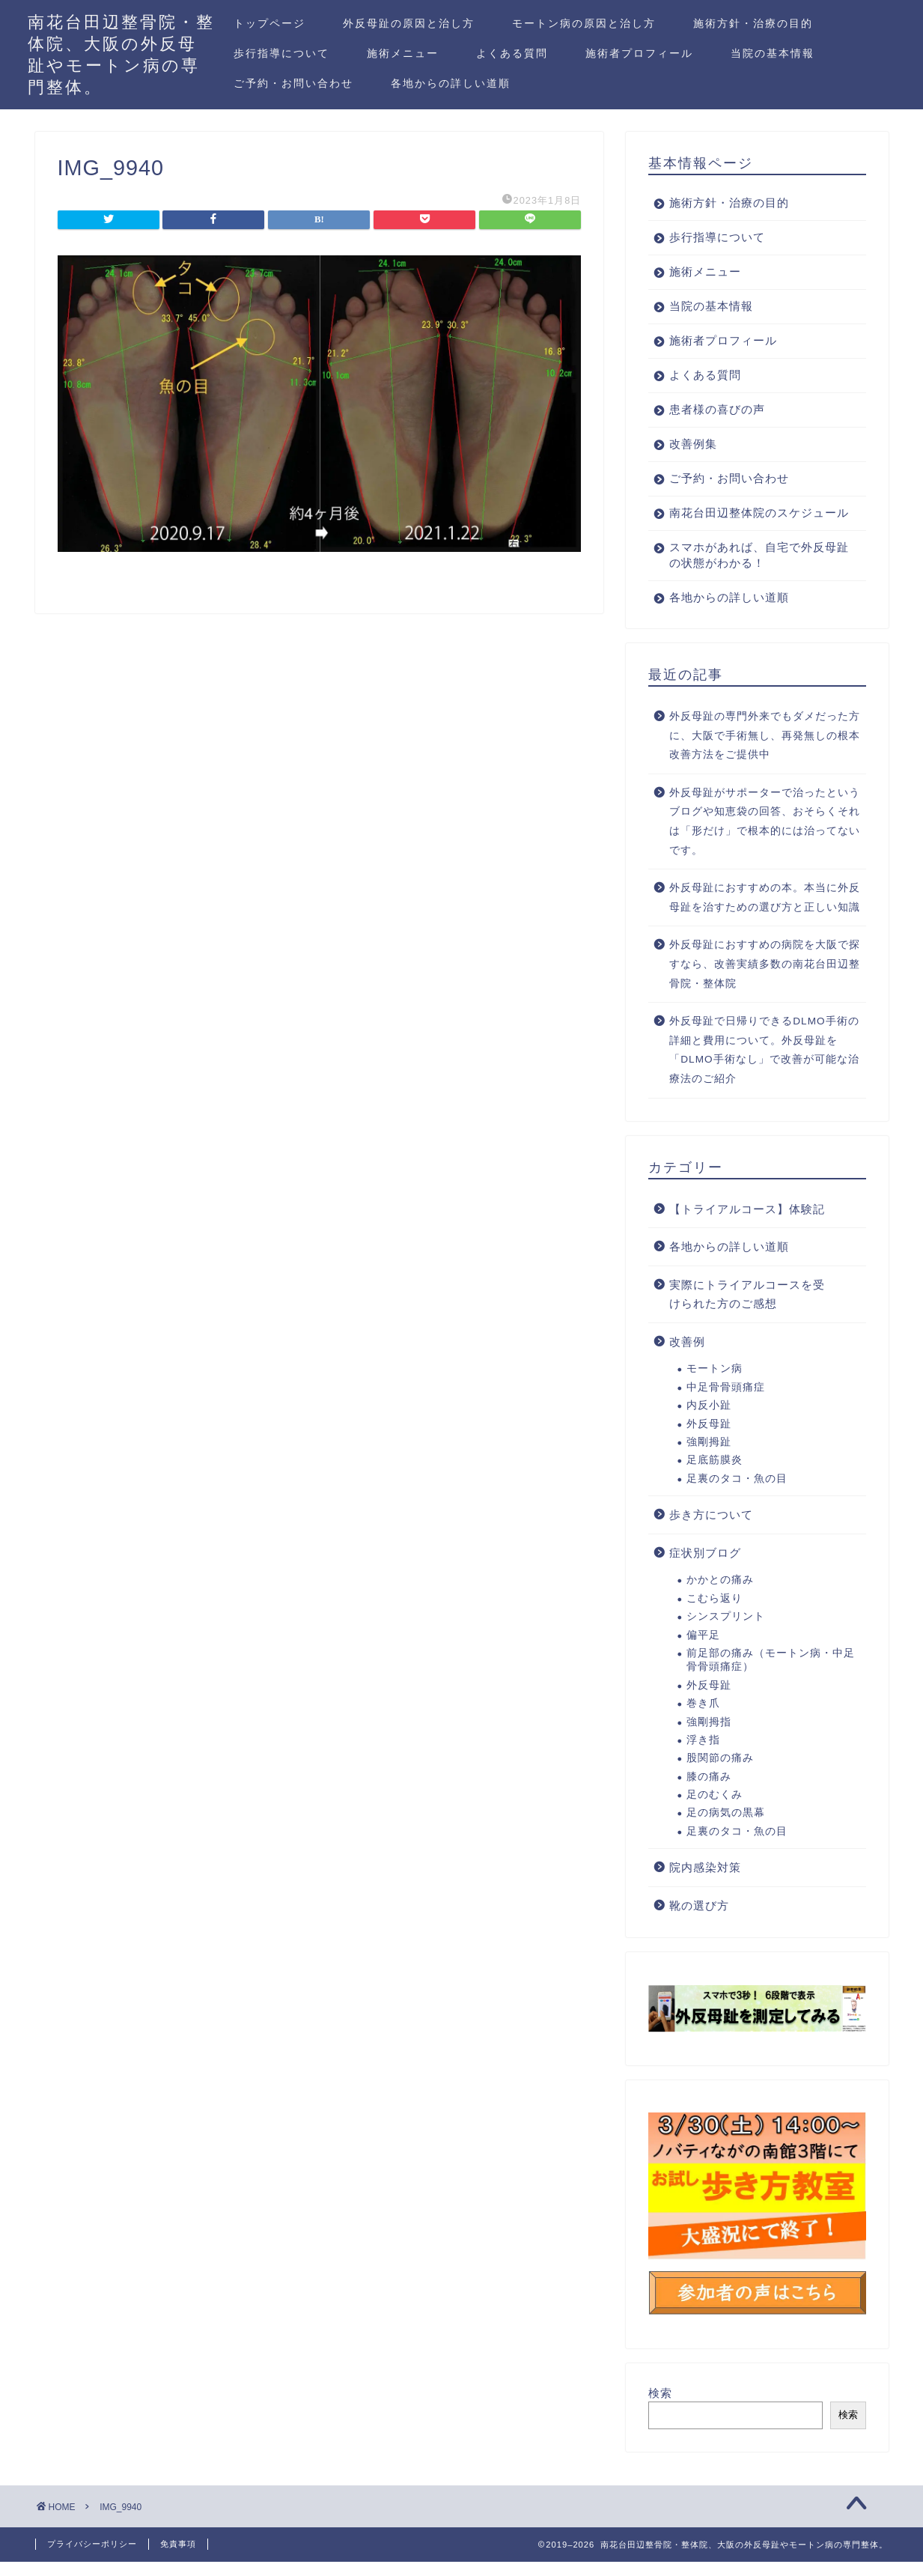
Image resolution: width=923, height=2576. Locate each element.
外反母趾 (708, 1439)
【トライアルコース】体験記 (747, 1224)
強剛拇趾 (708, 1457)
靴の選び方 (699, 1921)
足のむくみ (714, 1810)
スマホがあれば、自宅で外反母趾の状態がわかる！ (753, 570)
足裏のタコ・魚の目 (737, 1494)
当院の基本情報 (772, 53)
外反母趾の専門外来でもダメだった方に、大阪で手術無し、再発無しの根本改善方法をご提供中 (764, 751)
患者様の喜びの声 (717, 409)
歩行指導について (281, 53)
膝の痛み (708, 1792)
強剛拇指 (708, 1737)
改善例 (687, 1357)
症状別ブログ (705, 1568)
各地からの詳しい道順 (451, 83)
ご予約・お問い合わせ (293, 83)
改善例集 (693, 443)
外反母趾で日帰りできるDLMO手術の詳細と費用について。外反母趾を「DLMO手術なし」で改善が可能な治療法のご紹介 (764, 1065)
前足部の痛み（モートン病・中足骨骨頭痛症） (770, 1675)
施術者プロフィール (639, 53)
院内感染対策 (705, 1883)
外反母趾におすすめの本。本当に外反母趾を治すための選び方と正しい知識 (764, 913)
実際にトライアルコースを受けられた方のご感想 (747, 1310)
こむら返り (714, 1614)
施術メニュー (403, 53)
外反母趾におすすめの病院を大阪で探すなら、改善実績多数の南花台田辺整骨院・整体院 (764, 979)
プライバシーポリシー (92, 2558)
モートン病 (714, 1384)
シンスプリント (725, 1632)
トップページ (269, 23)
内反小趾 (708, 1421)
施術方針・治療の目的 (753, 23)
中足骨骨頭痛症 (725, 1403)
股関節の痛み (720, 1773)
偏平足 (703, 1650)
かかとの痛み (720, 1595)
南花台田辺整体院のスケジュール (753, 520)
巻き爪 (703, 1719)
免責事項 (178, 2558)
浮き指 (703, 1755)
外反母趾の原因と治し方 (409, 23)
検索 (660, 2408)
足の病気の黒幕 (725, 1828)
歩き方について (711, 1530)
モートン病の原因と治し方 (584, 23)
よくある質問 (512, 53)
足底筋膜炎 (714, 1475)
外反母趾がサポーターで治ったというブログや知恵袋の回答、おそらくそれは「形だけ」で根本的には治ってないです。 (764, 837)
